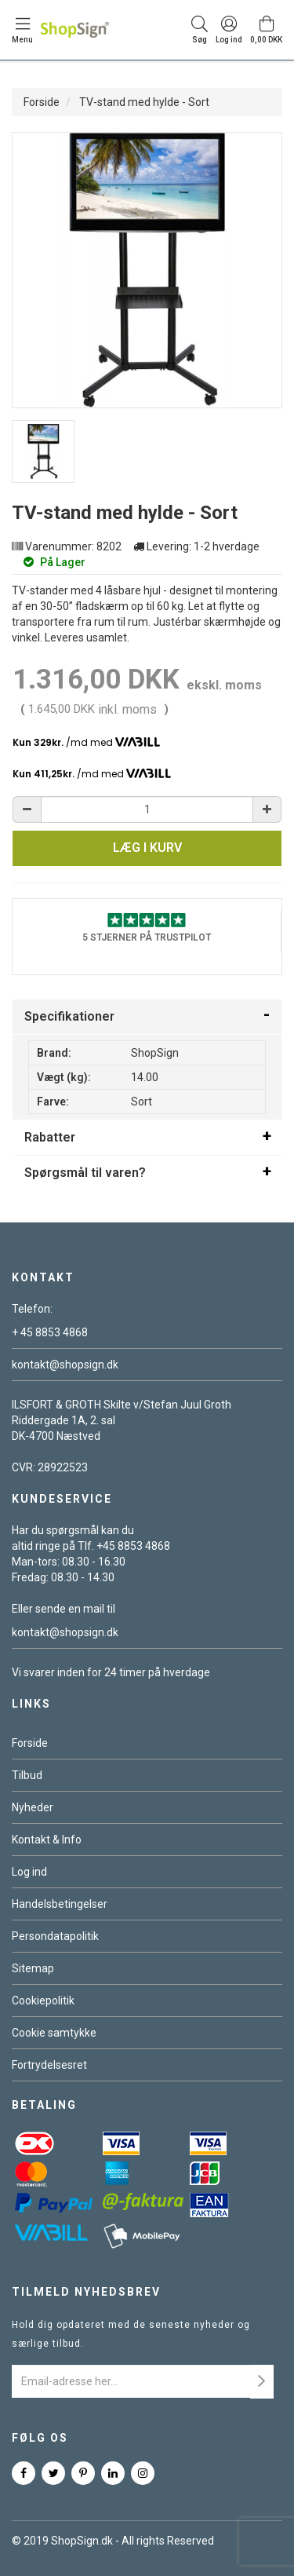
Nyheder (32, 1807)
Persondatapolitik (55, 1936)
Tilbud (27, 1775)
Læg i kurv (147, 847)
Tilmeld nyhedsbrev (86, 2292)
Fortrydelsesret (49, 2065)
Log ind (29, 1871)
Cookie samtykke (54, 2032)
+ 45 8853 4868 (50, 1332)
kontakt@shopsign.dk (65, 1364)
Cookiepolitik (43, 2000)
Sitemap (33, 1968)
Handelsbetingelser (59, 1904)
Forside (42, 102)
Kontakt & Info (47, 1839)
